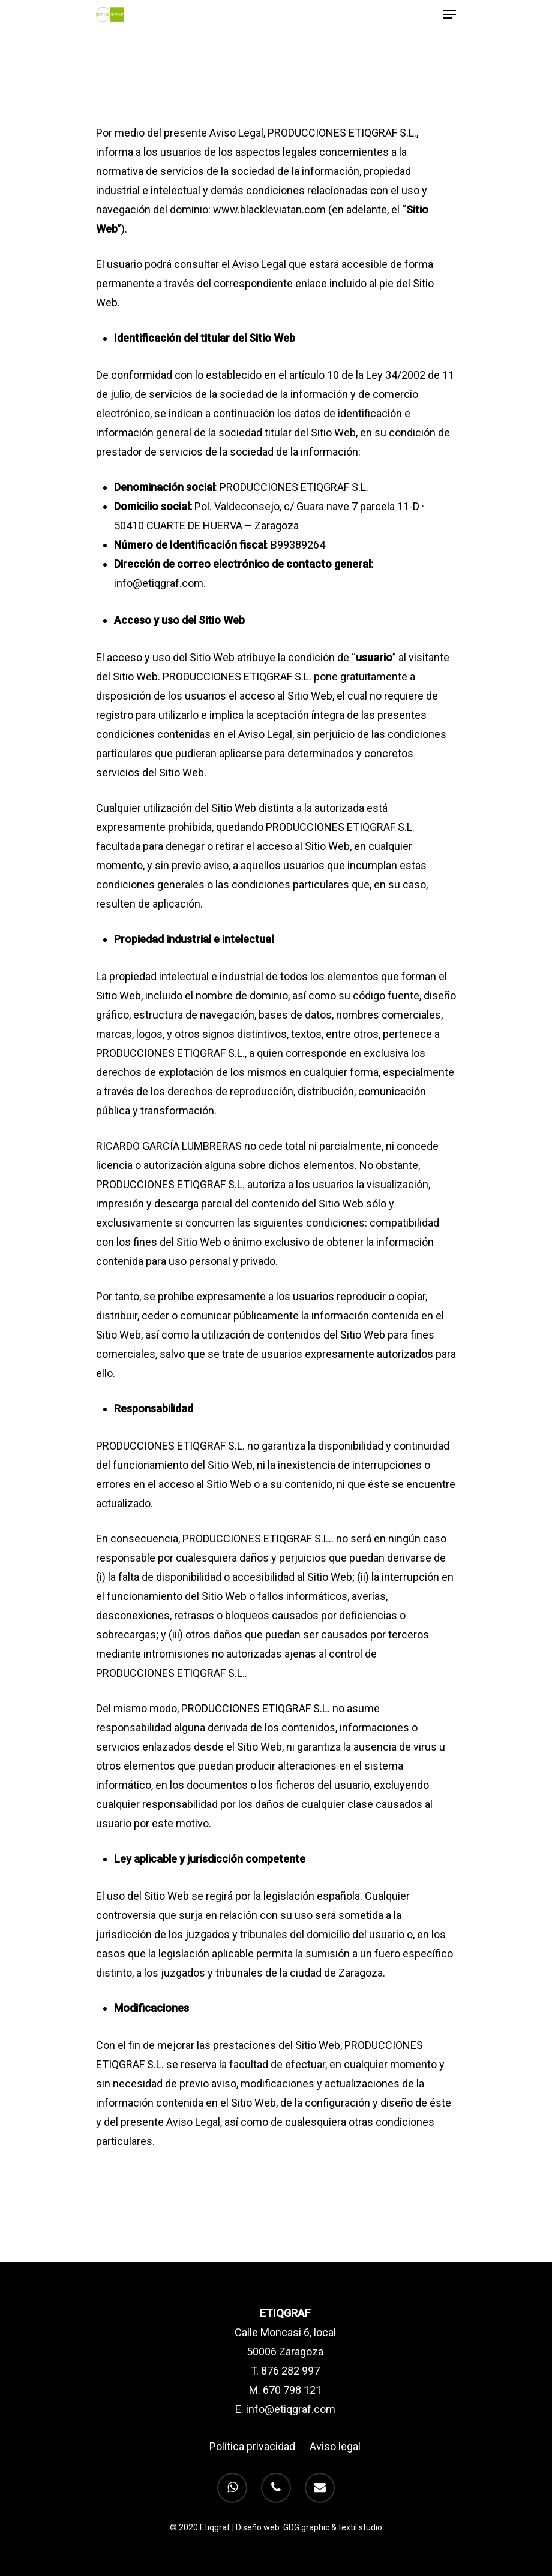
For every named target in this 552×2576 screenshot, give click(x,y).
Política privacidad (252, 2446)
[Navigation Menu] (449, 14)
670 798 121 (292, 2390)
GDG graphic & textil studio (332, 2527)
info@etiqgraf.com (290, 2409)
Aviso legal (335, 2446)
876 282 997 (290, 2370)
